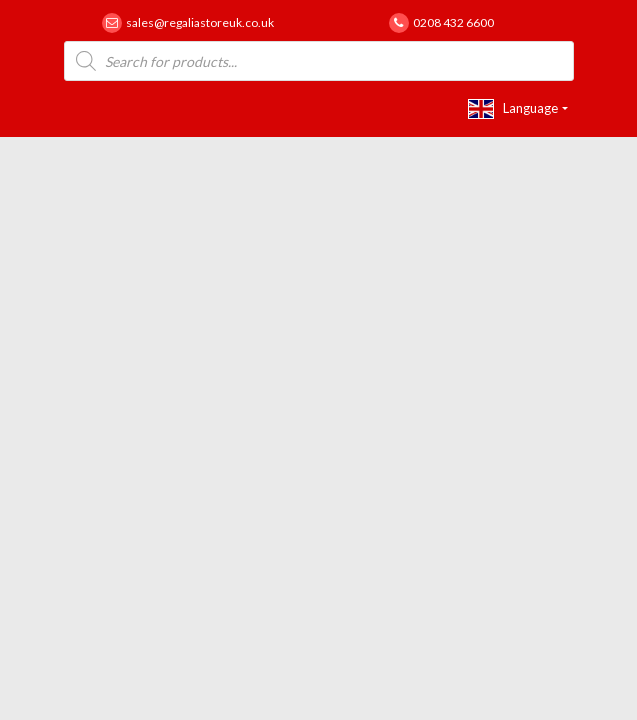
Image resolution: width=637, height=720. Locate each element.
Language (513, 109)
